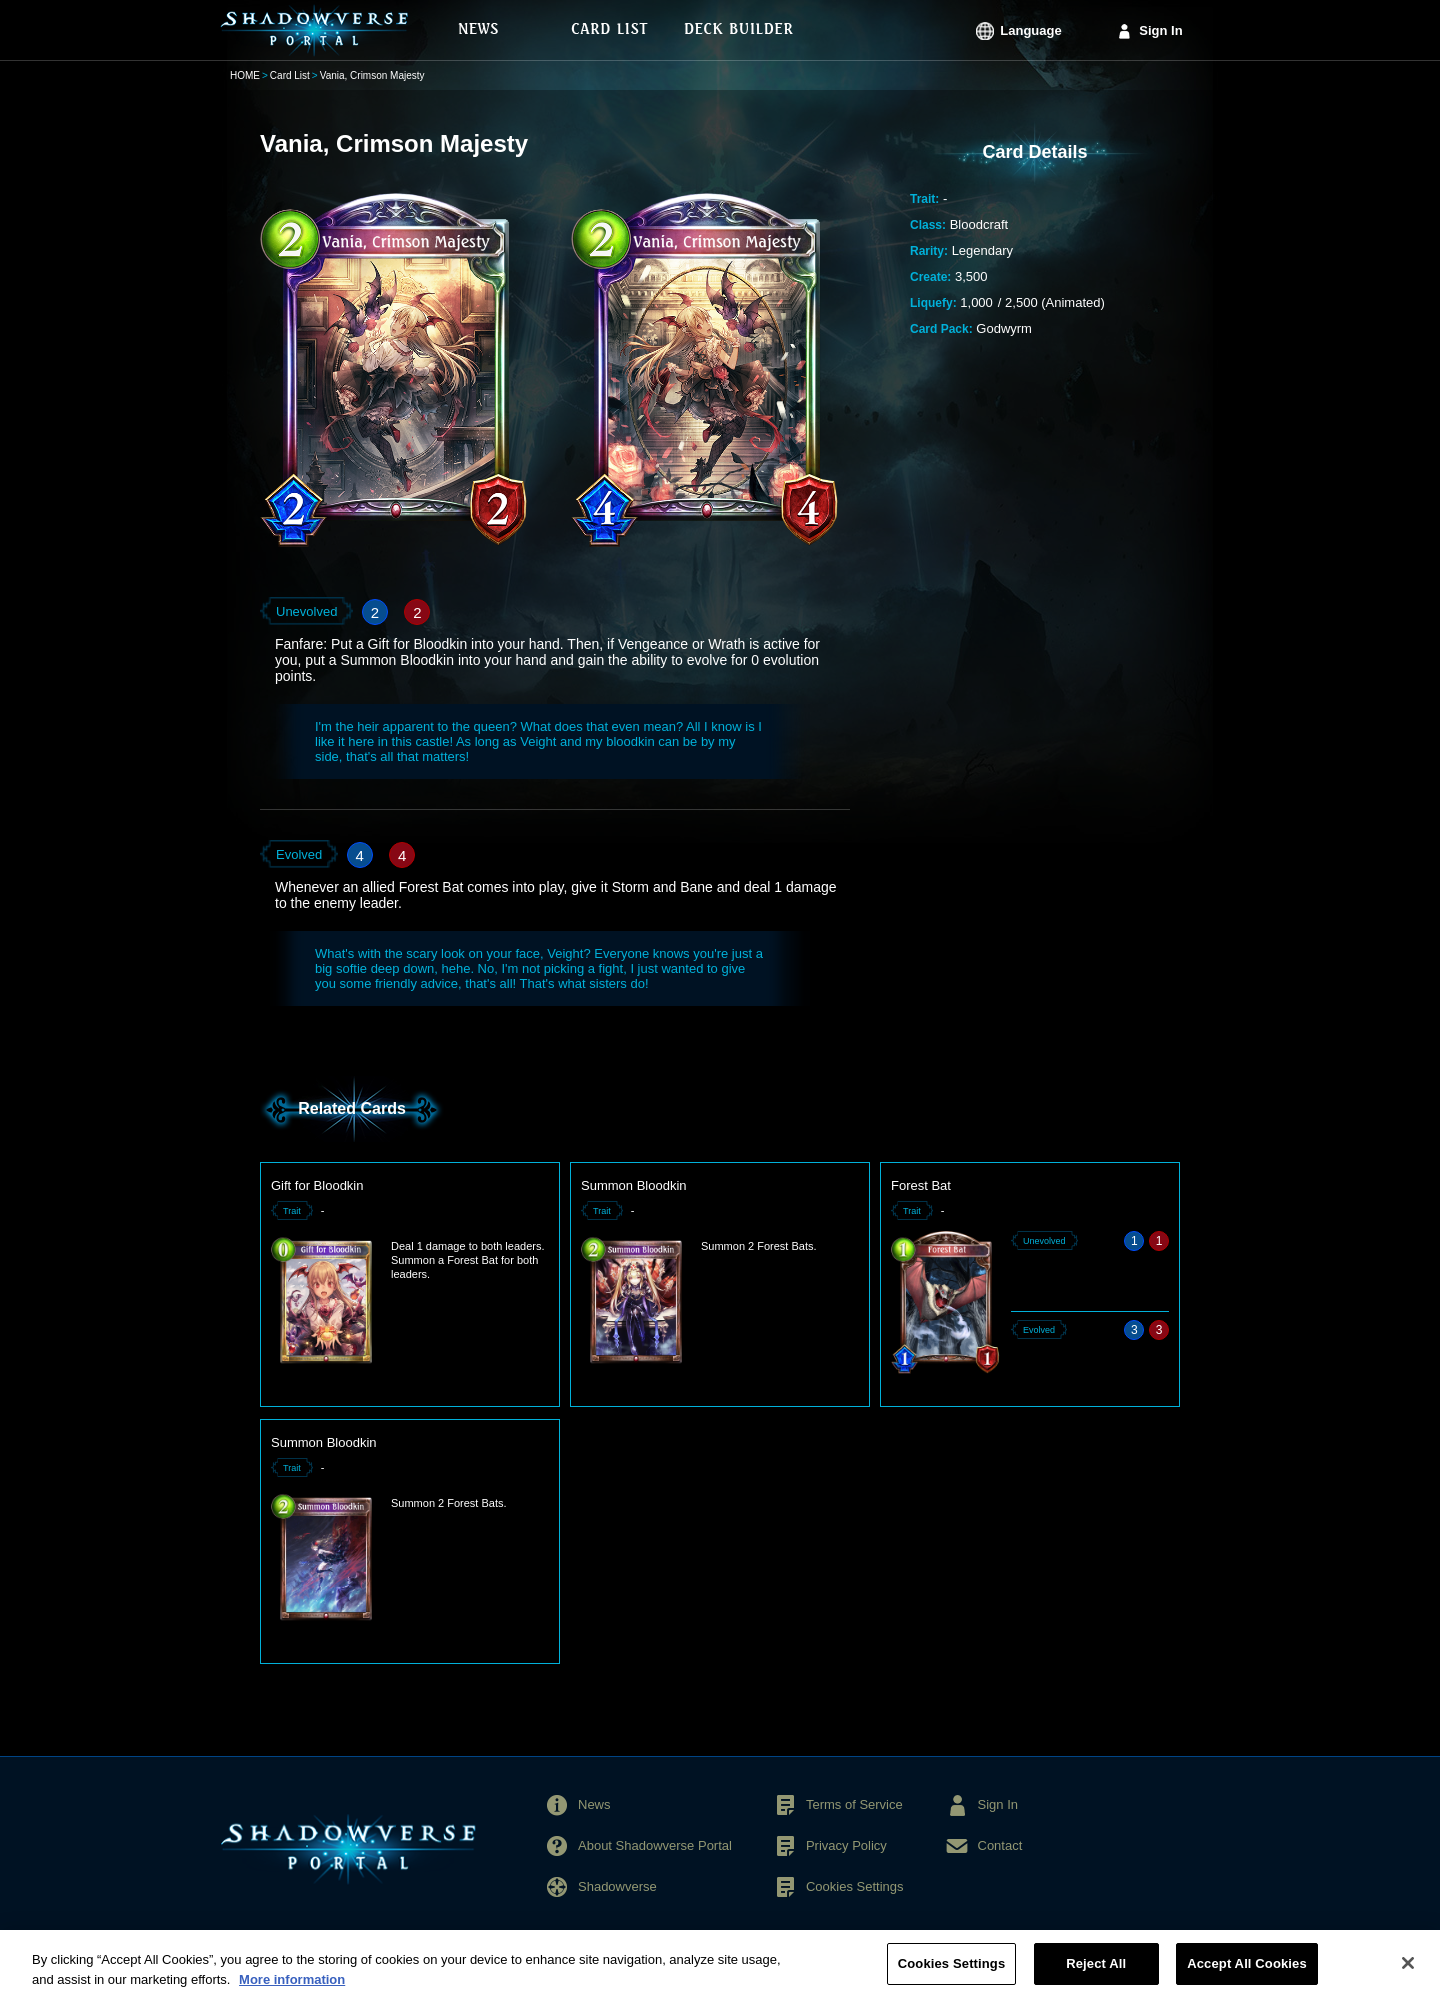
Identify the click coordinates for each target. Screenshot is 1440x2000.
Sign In (1160, 30)
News (594, 1804)
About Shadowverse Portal (655, 1845)
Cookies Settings (855, 1886)
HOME (245, 75)
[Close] (1408, 1974)
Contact (1000, 1845)
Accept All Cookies (1247, 1974)
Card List (290, 75)
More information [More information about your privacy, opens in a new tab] (292, 1989)
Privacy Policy (846, 1845)
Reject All (1096, 1974)
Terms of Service (854, 1804)
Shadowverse (617, 1886)
